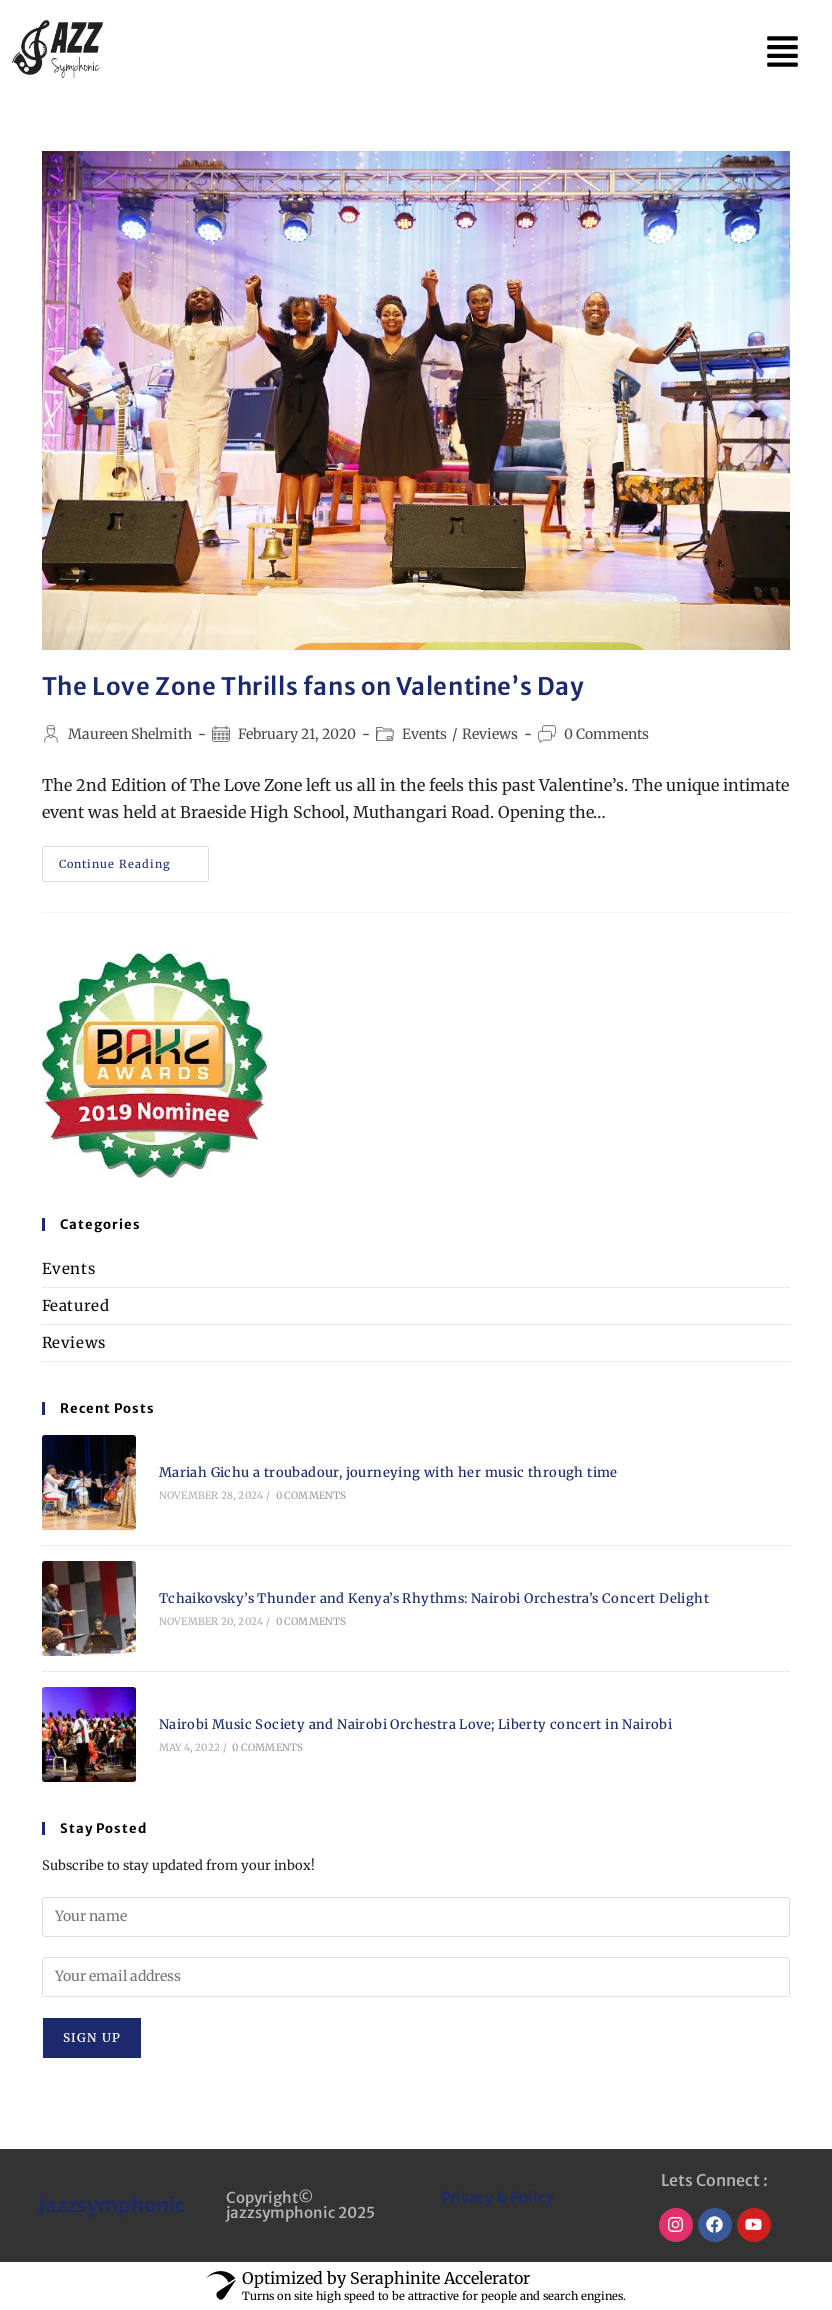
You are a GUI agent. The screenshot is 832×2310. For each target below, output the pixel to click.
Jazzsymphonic (111, 2204)
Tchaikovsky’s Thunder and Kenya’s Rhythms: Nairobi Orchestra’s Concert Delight (434, 1598)
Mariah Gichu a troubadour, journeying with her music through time (392, 1472)
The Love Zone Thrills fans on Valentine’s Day (313, 686)
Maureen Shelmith (130, 734)
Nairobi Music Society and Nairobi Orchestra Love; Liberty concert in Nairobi (415, 1724)
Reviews (490, 734)
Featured (76, 1305)
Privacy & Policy (497, 2197)
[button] (783, 50)
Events (424, 734)
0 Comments (606, 734)
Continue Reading (134, 858)
